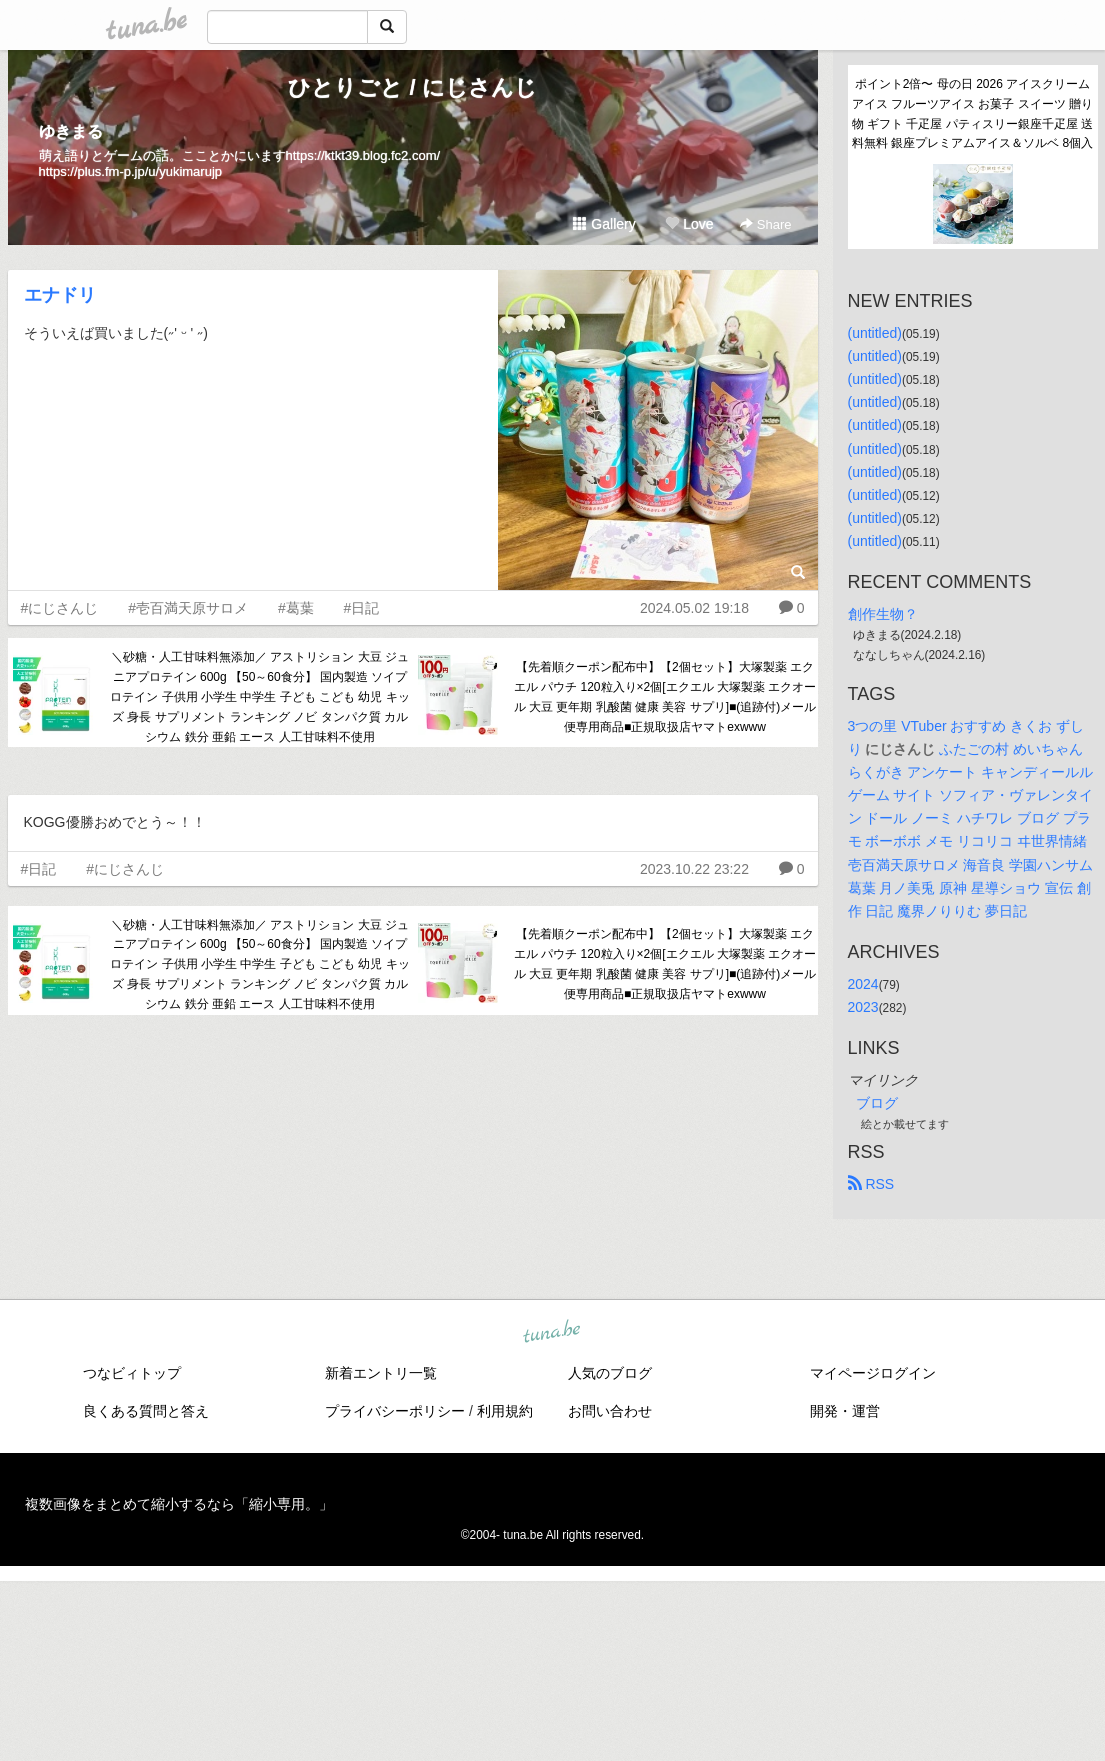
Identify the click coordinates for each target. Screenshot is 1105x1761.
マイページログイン (873, 1373)
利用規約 (505, 1411)
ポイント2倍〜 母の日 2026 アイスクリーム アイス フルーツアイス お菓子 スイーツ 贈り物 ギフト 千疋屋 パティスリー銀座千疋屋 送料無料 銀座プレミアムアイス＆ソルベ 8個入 (973, 113)
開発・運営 (845, 1411)
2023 (863, 1007)
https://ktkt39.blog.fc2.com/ (363, 155)
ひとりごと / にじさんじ (412, 87)
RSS (871, 1184)
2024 (863, 984)
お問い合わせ (610, 1411)
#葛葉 (296, 608)
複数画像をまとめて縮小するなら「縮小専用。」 (179, 1504)
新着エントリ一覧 (381, 1373)
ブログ (877, 1103)
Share (765, 224)
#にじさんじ (60, 608)
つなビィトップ (132, 1373)
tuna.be (552, 1333)
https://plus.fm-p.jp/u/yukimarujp (131, 171)
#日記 (362, 608)
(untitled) (875, 333)
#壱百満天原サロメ (188, 608)
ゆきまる (71, 131)
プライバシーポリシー (395, 1411)
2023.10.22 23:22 (694, 869)
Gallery (604, 224)
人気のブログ (610, 1373)
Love (689, 224)
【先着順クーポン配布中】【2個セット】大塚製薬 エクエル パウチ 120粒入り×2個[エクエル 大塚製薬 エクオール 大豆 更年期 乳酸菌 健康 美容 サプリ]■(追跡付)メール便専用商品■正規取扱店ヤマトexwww (665, 696)
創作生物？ (883, 614)
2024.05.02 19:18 (694, 608)
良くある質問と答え (146, 1411)
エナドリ (60, 295)
